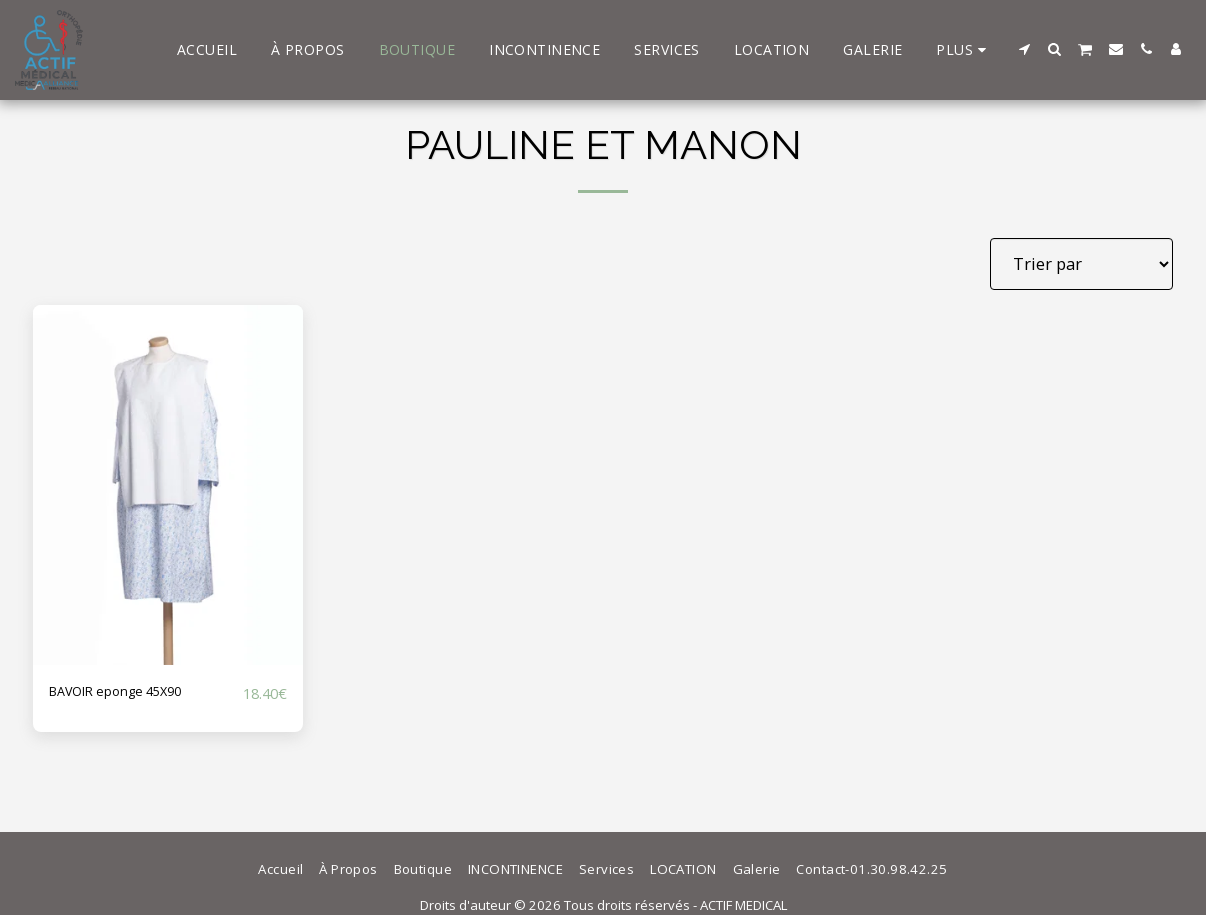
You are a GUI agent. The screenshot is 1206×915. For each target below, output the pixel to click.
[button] (1025, 49)
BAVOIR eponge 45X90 (134, 692)
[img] (168, 485)
